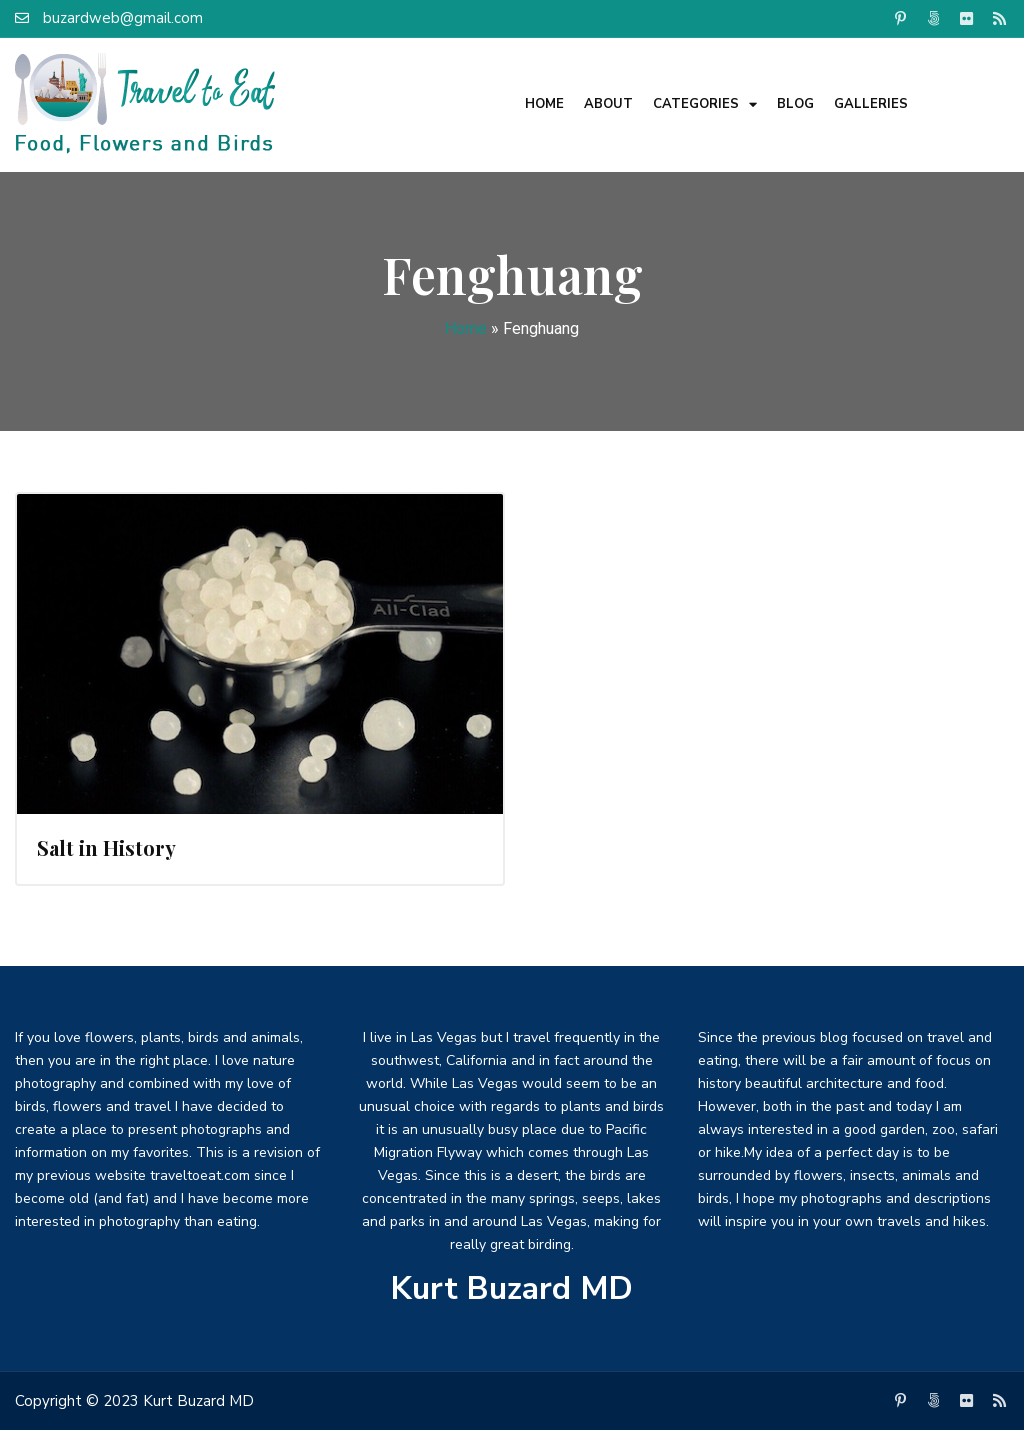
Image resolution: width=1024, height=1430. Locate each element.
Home (544, 104)
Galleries (871, 104)
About (608, 104)
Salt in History (106, 847)
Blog (795, 104)
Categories (705, 104)
